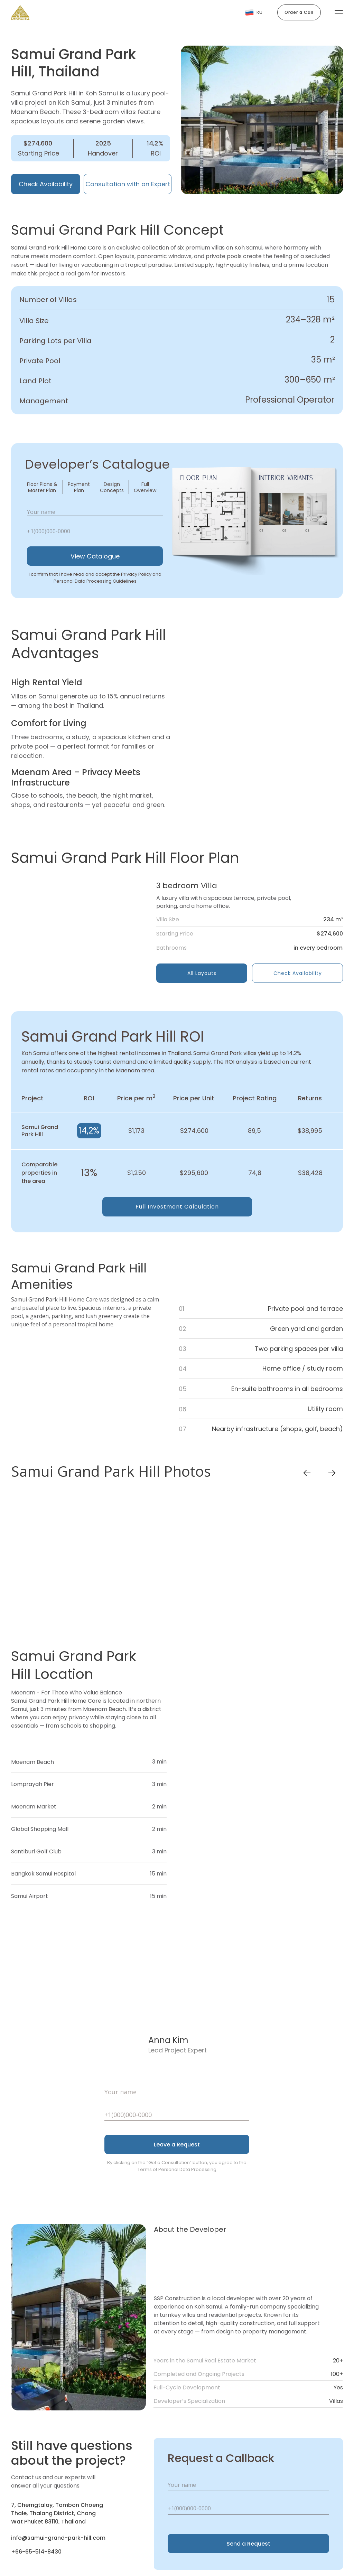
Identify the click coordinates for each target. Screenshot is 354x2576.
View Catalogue (95, 556)
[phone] (95, 531)
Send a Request (248, 2544)
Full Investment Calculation (177, 1207)
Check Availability (46, 184)
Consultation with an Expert (127, 184)
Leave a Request (177, 2145)
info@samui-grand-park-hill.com (58, 2538)
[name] (95, 512)
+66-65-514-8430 (36, 2552)
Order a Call (299, 12)
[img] (80, 931)
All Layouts (201, 973)
